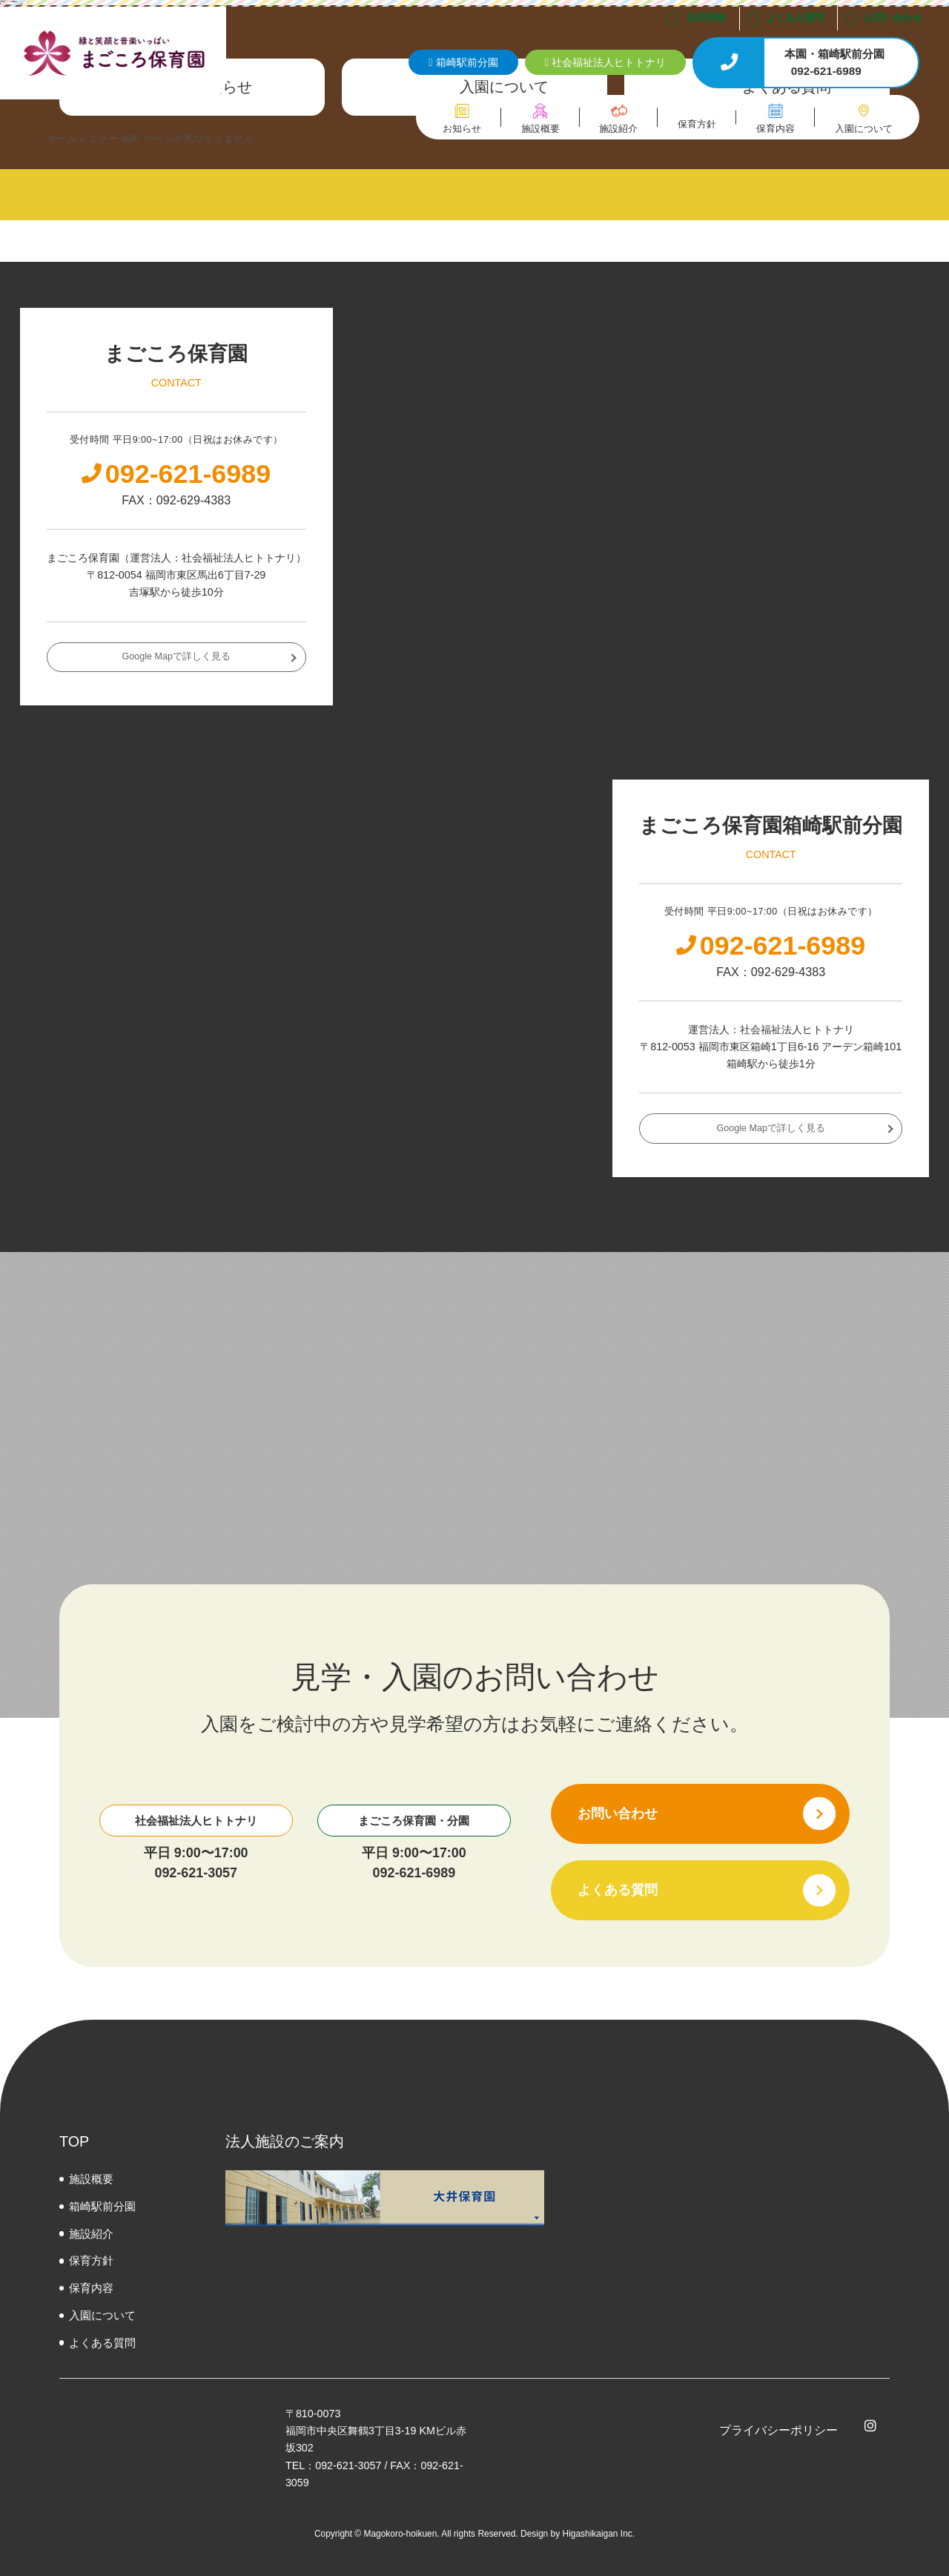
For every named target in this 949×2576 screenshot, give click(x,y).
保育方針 (91, 2260)
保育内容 (91, 2288)
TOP (74, 2141)
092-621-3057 (195, 1872)
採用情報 (706, 18)
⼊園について (102, 2315)
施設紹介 (91, 2233)
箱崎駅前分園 (102, 2206)
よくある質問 (795, 18)
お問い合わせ (893, 18)
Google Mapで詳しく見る (176, 656)
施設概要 (91, 2179)
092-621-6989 (414, 1872)
